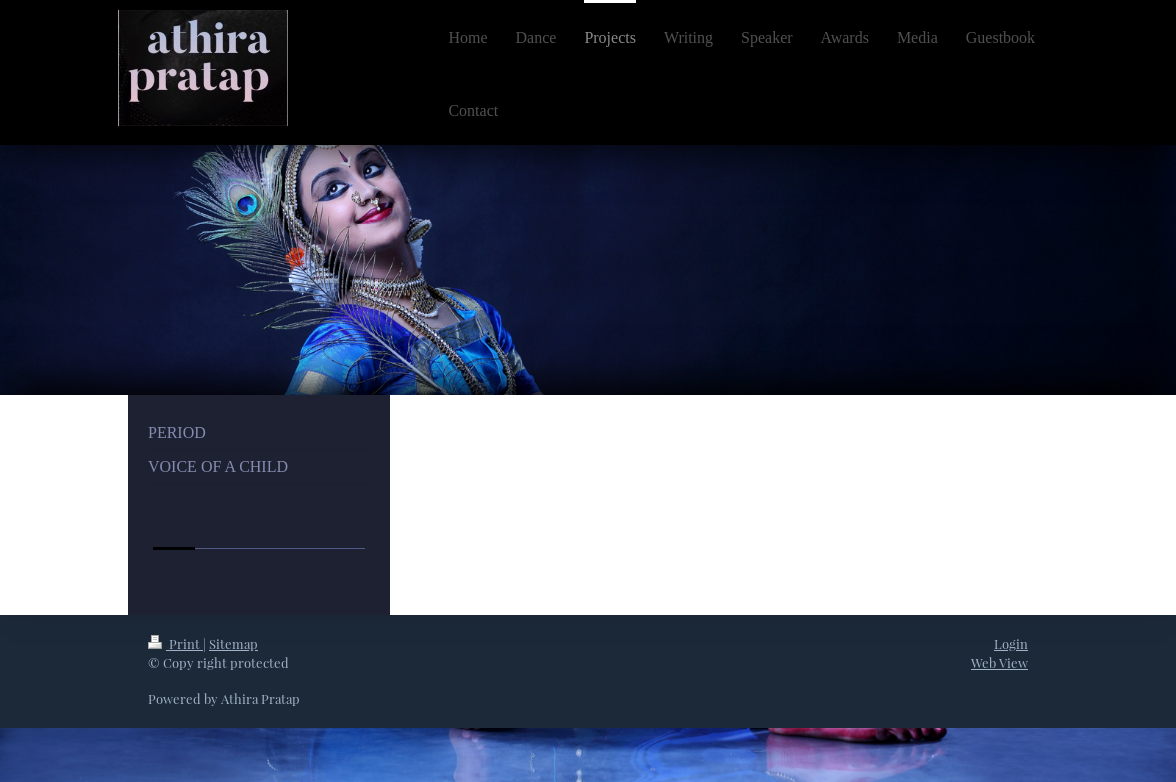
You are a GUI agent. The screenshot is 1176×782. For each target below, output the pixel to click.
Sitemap (233, 643)
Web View (999, 662)
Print (175, 643)
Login (1011, 643)
